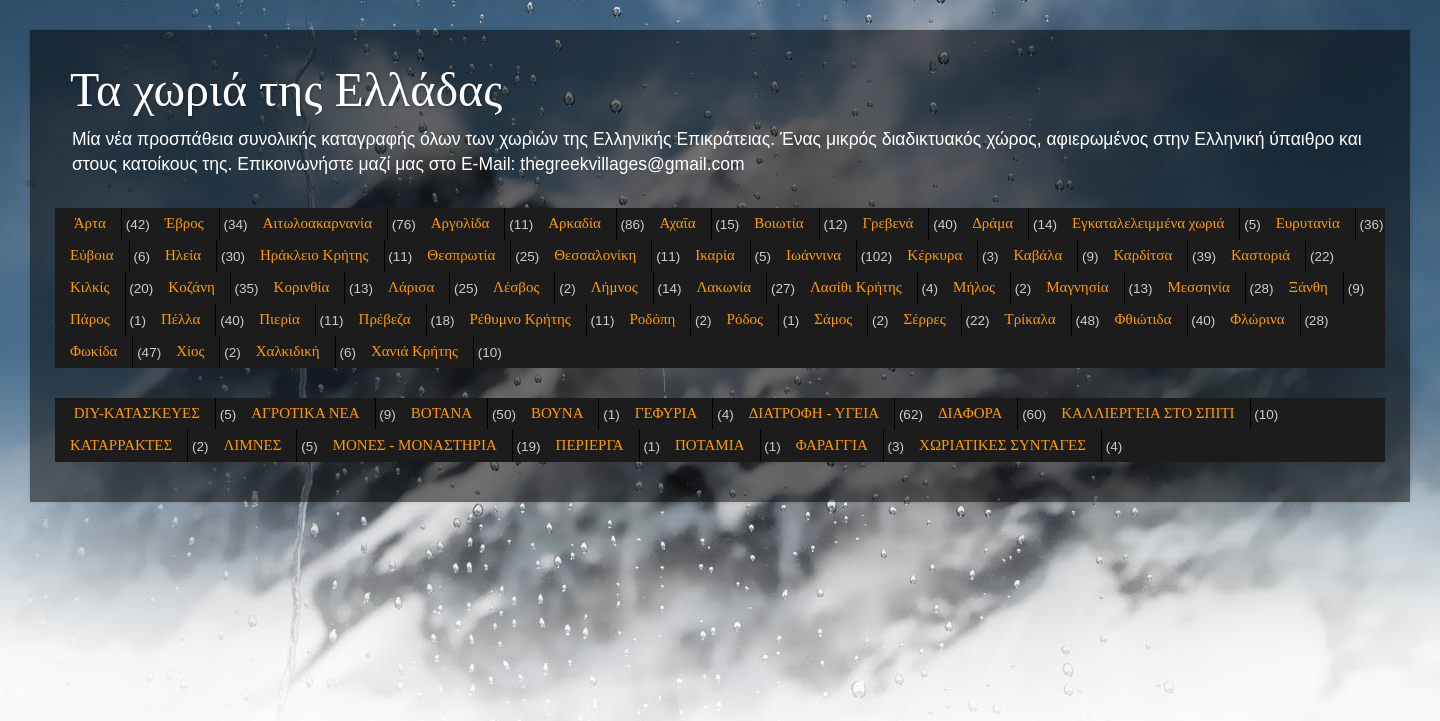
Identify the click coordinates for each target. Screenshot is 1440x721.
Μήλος (974, 287)
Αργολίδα (460, 223)
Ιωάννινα (813, 255)
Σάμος (833, 319)
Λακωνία (723, 287)
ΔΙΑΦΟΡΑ (970, 413)
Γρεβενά (887, 223)
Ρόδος (745, 319)
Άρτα (90, 223)
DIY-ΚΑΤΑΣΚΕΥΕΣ (137, 413)
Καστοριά (1260, 255)
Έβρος (184, 223)
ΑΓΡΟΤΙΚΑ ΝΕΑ (305, 413)
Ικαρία (715, 255)
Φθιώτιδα (1142, 319)
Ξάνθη (1308, 287)
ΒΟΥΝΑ (557, 413)
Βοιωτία (778, 223)
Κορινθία (302, 287)
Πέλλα (181, 319)
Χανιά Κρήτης (414, 351)
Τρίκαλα (1030, 319)
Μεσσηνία (1198, 287)
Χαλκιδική (288, 351)
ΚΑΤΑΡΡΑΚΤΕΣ (121, 445)
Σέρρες (925, 319)
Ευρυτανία (1308, 223)
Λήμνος (614, 287)
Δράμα (992, 223)
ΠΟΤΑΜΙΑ (710, 445)
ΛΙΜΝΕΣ (252, 445)
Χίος (190, 351)
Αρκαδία (574, 223)
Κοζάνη (191, 287)
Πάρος (90, 319)
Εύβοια (92, 255)
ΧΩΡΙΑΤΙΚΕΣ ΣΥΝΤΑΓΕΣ (1002, 445)
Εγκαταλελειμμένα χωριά (1148, 223)
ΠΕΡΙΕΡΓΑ (590, 445)
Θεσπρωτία (461, 255)
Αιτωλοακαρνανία (318, 223)
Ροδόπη (653, 319)
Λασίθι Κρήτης (856, 287)
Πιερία (279, 319)
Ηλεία (183, 255)
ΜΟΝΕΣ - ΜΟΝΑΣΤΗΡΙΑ (415, 445)
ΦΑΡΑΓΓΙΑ (832, 445)
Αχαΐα (678, 223)
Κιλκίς (90, 287)
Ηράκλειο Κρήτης (314, 255)
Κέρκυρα (934, 255)
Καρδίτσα (1143, 255)
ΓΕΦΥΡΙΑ (666, 413)
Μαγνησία (1077, 287)
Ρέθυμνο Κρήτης (519, 319)
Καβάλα (1038, 255)
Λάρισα (411, 287)
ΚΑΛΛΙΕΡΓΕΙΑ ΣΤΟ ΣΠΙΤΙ (1147, 413)
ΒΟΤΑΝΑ (441, 413)
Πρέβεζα (385, 319)
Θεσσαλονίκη (595, 255)
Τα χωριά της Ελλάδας (286, 89)
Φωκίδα (93, 351)
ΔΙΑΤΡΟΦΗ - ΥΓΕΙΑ (814, 413)
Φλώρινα (1257, 319)
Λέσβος (516, 287)
